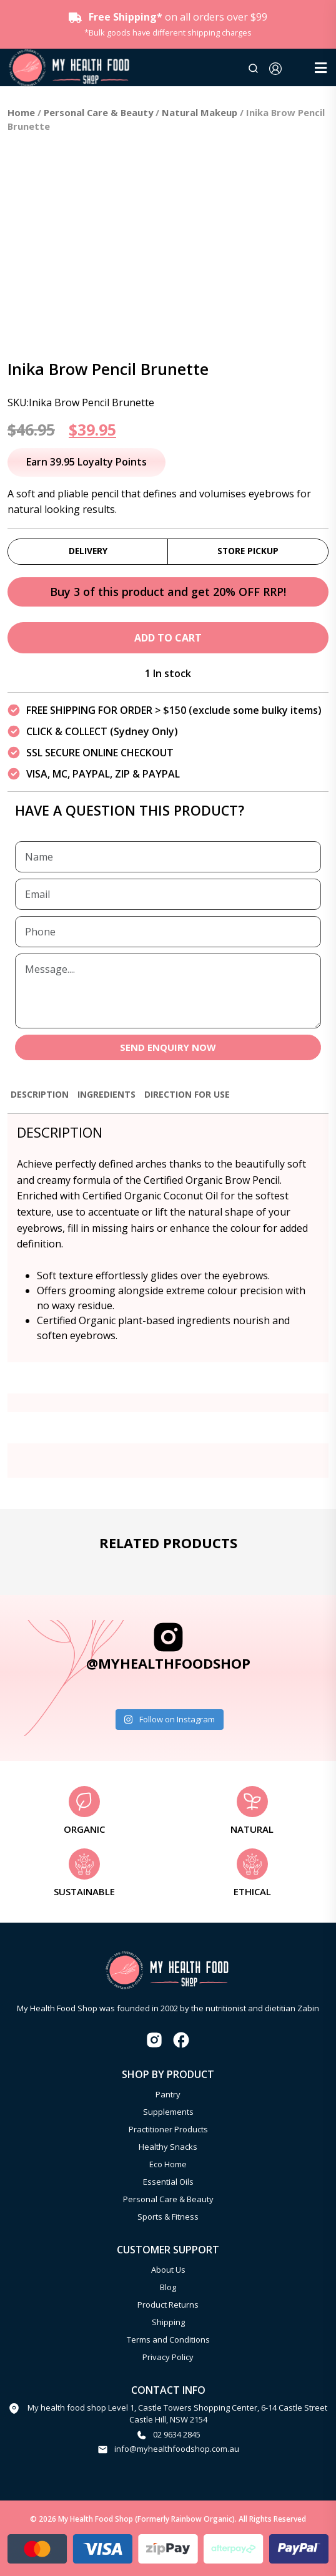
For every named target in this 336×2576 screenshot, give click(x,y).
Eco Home (168, 2164)
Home (21, 112)
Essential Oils (168, 2181)
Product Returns (168, 2304)
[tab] (39, 1099)
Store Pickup (248, 551)
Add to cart (168, 638)
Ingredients (106, 1094)
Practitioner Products (168, 2129)
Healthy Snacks (168, 2146)
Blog (168, 2287)
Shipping (168, 2322)
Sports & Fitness (168, 2216)
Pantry (168, 2094)
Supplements (168, 2111)
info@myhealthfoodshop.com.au (176, 2448)
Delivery (88, 551)
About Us (168, 2269)
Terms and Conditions (168, 2339)
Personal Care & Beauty (98, 112)
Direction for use (187, 1094)
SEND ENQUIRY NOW (168, 1047)
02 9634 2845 (176, 2434)
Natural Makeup (199, 112)
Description (40, 1094)
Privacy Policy (168, 2357)
